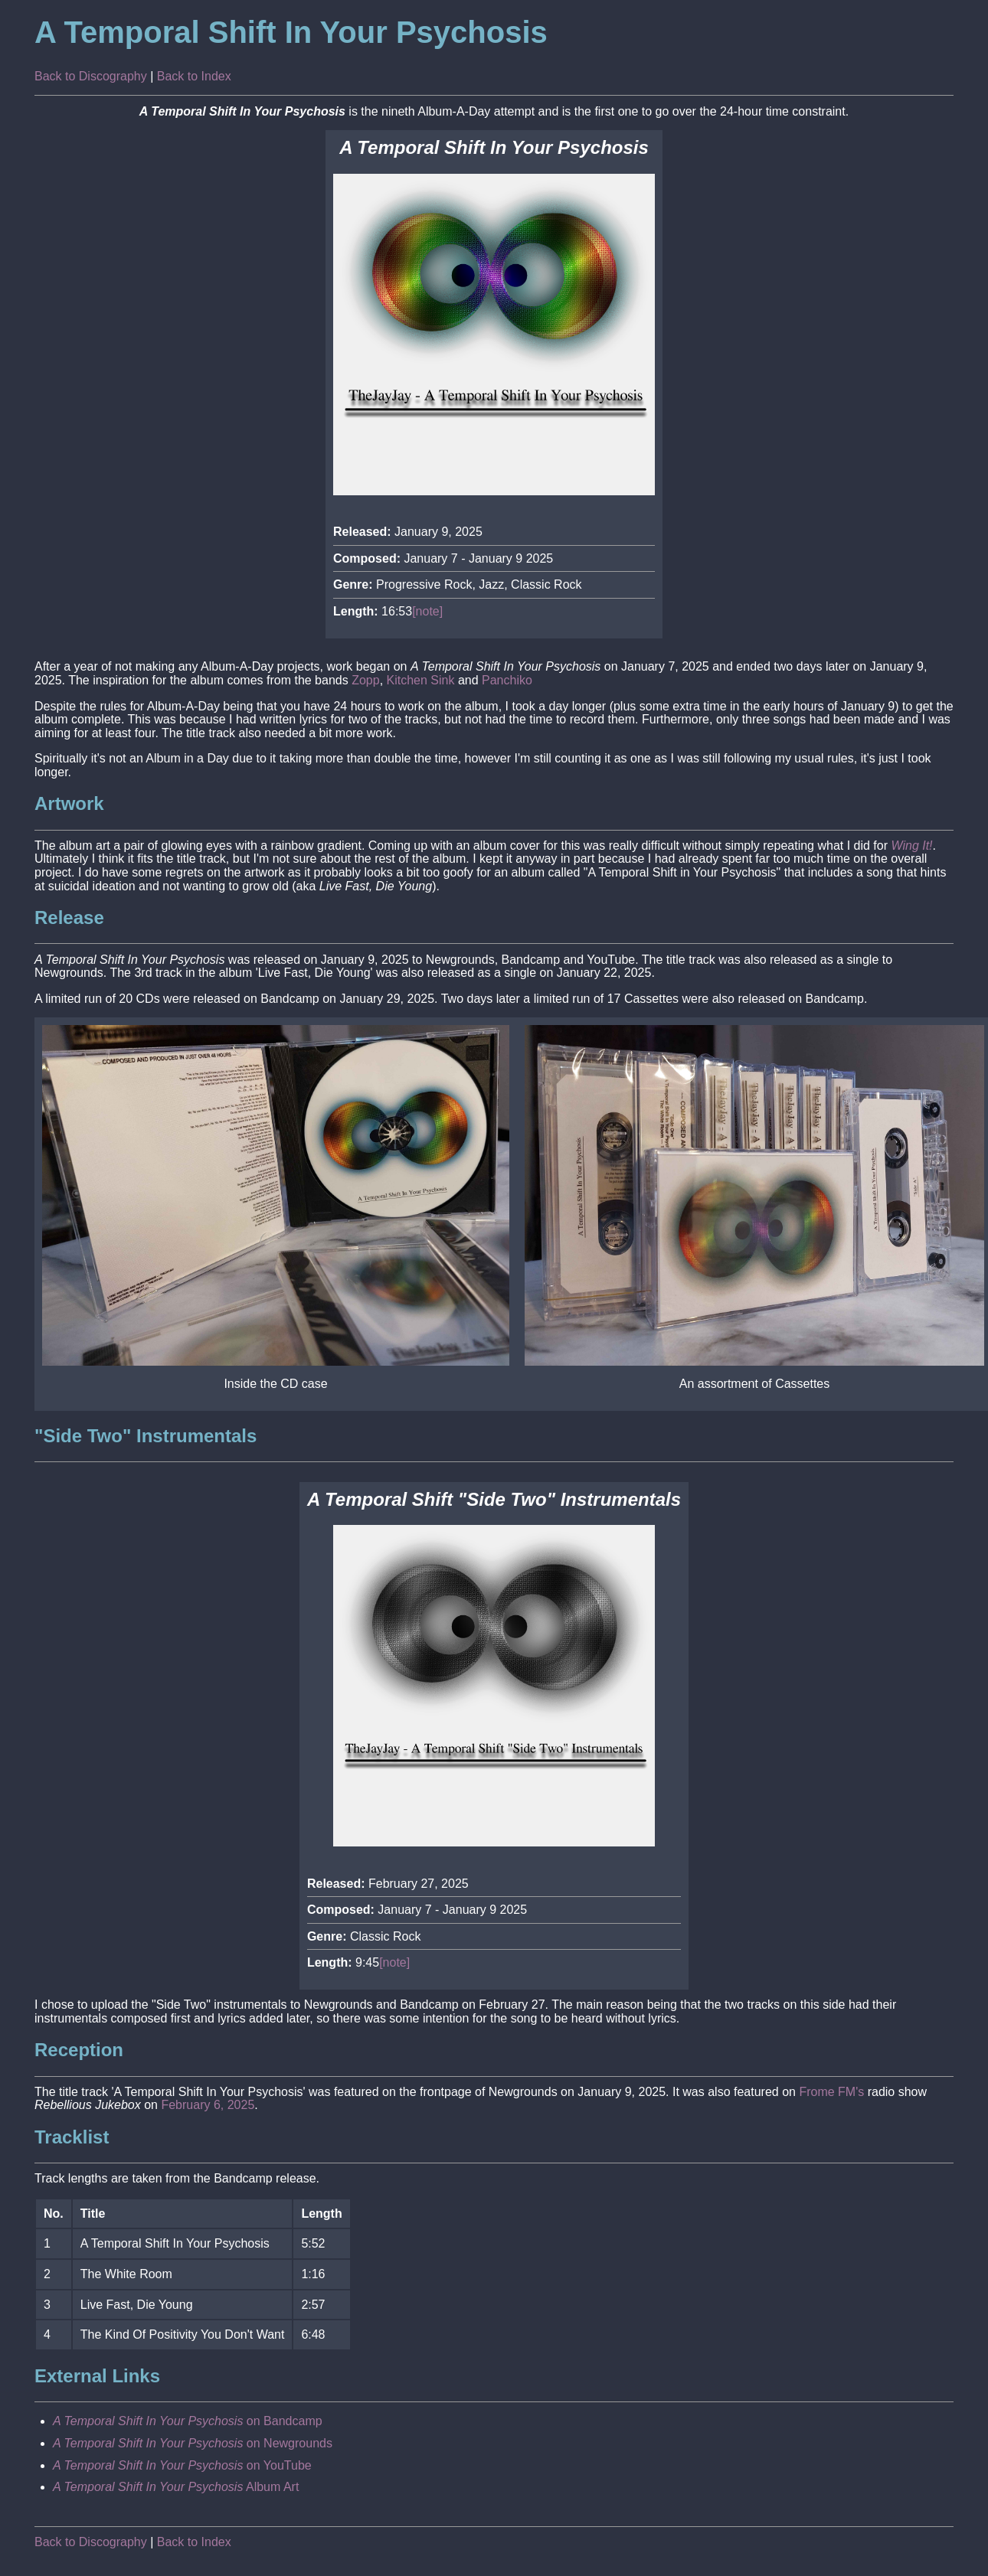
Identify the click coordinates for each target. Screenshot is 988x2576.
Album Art (176, 2486)
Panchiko (507, 680)
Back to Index (194, 76)
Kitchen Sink (421, 680)
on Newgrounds (192, 2443)
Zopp (365, 680)
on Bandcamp (187, 2420)
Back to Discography (90, 76)
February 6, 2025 (207, 2104)
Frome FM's (831, 2091)
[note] (427, 611)
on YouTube (182, 2465)
